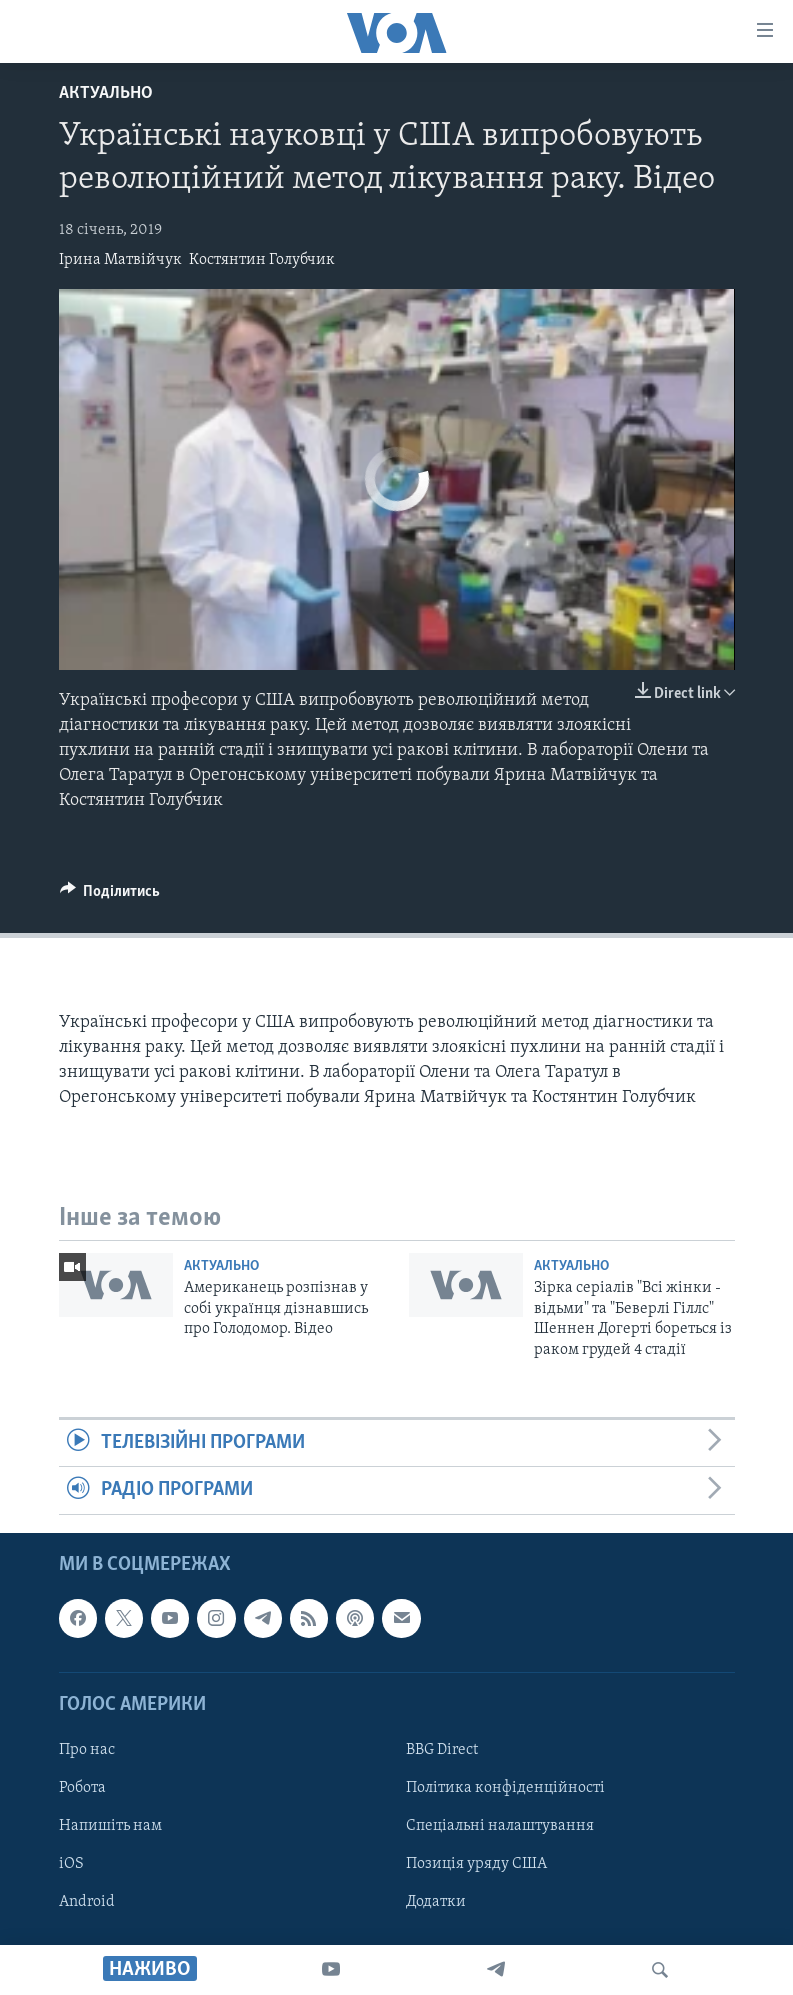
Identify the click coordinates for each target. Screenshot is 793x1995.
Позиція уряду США (476, 1864)
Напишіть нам (110, 1826)
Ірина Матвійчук (120, 260)
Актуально (106, 93)
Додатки (436, 1902)
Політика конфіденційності (505, 1788)
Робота (82, 1788)
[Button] (110, 896)
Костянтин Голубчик (262, 260)
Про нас (87, 1750)
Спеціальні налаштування (500, 1826)
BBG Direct (442, 1750)
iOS (71, 1864)
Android (87, 1902)
